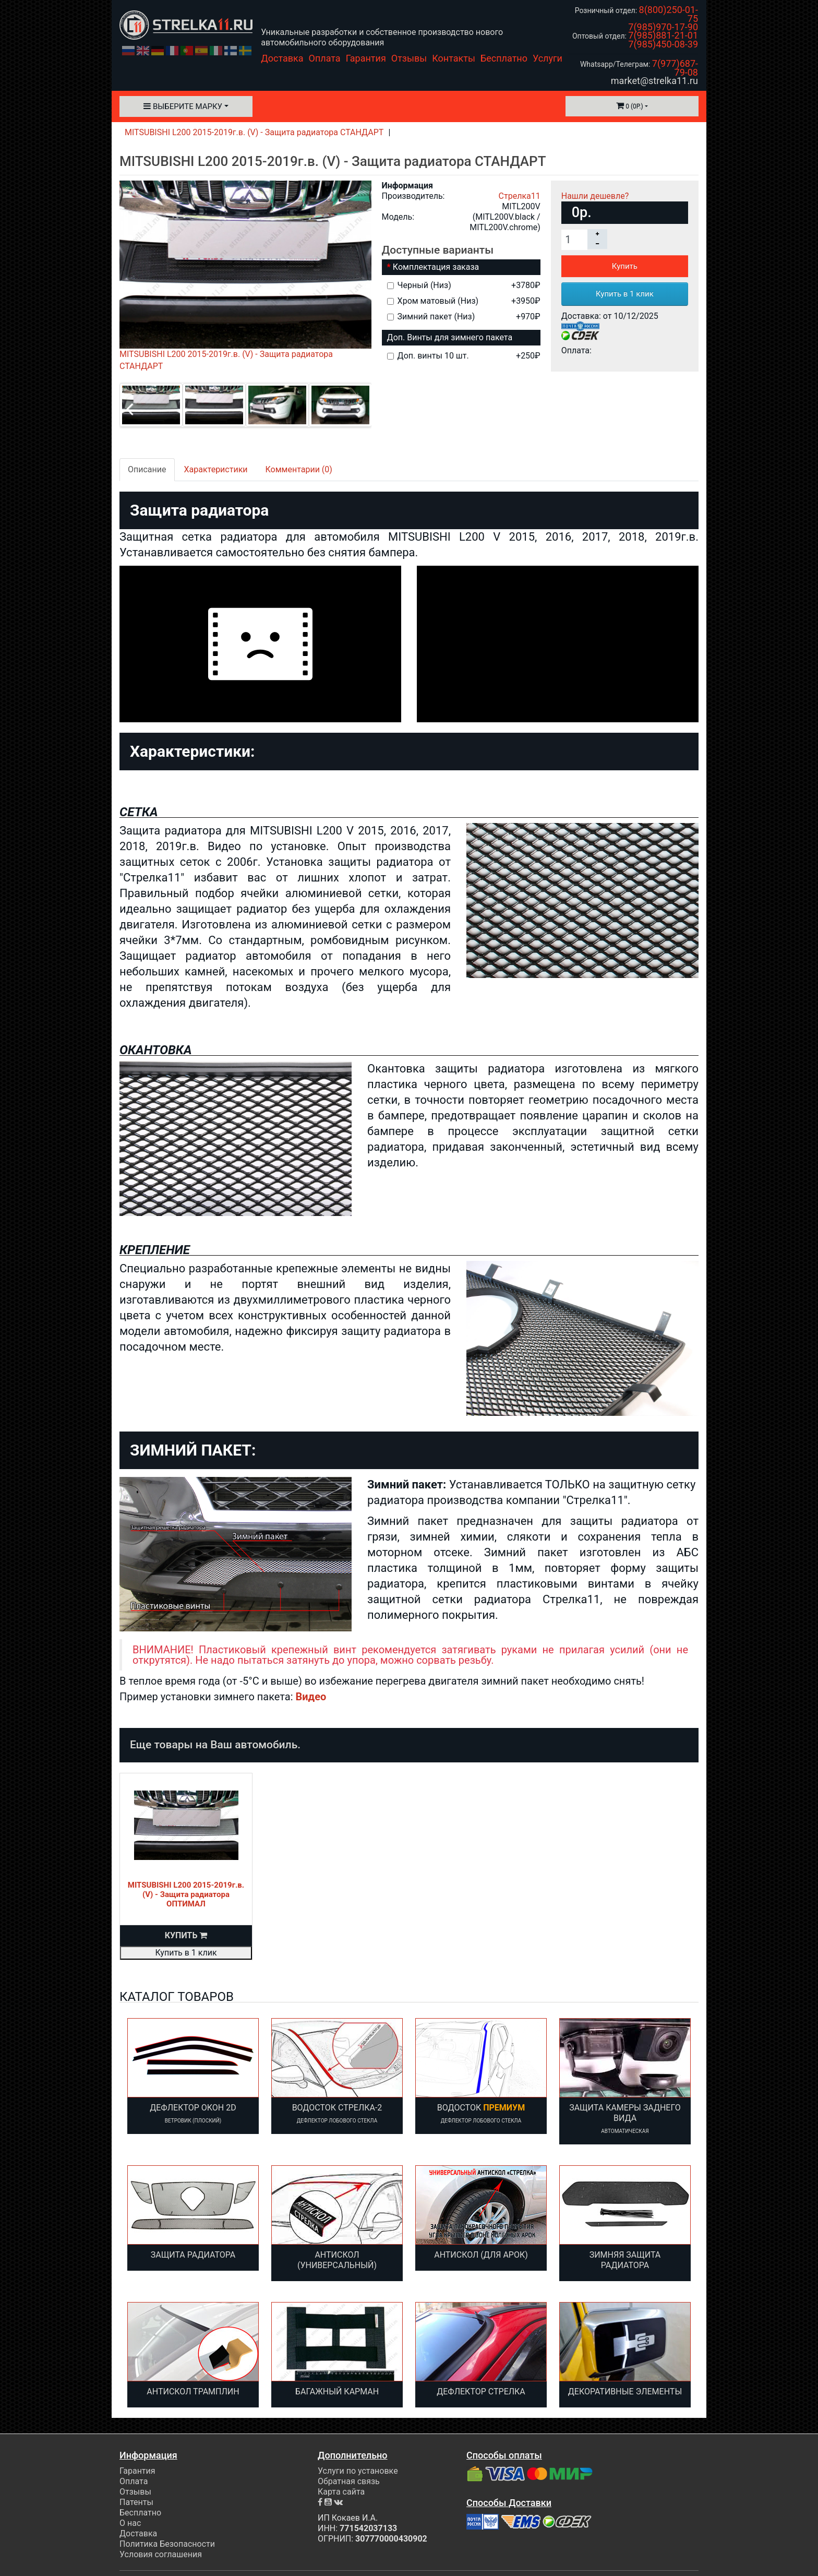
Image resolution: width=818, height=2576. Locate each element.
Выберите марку (182, 106)
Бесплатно (503, 58)
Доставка (282, 58)
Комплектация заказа (436, 267)
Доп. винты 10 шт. (463, 356)
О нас (130, 2523)
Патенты (136, 2502)
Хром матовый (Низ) (463, 301)
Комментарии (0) (299, 469)
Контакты (453, 58)
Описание (147, 469)
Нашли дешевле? (595, 196)
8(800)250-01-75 (668, 14)
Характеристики (216, 469)
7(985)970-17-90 (663, 26)
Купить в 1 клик (625, 294)
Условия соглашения (160, 2554)
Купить (624, 266)
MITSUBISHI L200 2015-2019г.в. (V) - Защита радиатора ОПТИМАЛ (186, 1894)
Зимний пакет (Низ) (463, 316)
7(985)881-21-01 (663, 35)
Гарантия (366, 58)
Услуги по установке (358, 2471)
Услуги (547, 58)
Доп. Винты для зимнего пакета (449, 337)
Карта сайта (341, 2492)
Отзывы (409, 58)
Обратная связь (349, 2481)
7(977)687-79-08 (675, 68)
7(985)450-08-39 (663, 44)
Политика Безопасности (167, 2544)
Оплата (325, 58)
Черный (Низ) (463, 285)
